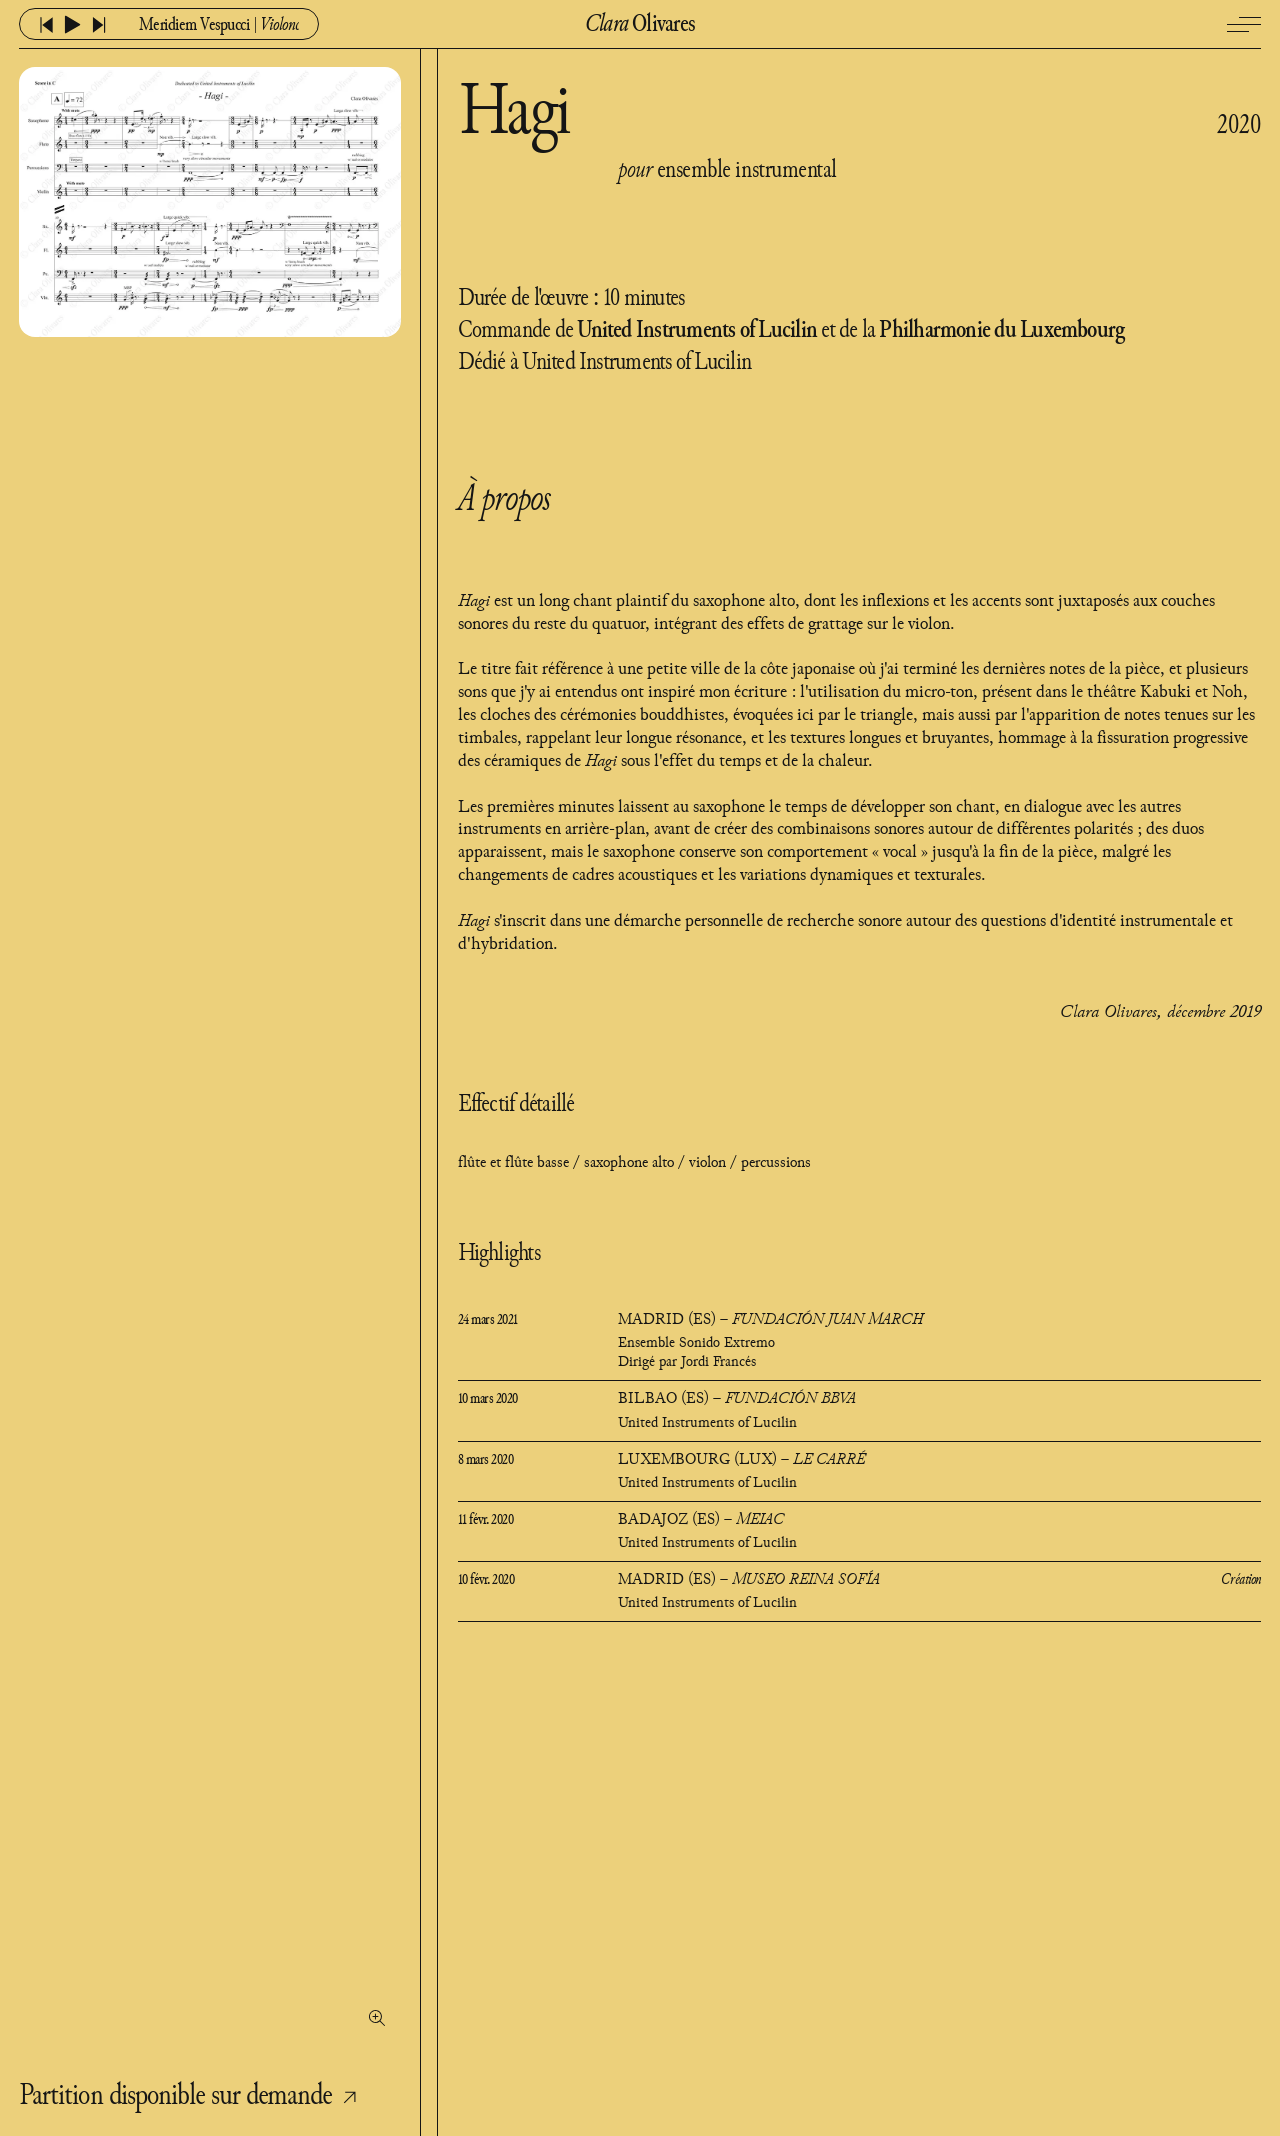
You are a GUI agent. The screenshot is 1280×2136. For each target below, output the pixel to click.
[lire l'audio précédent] (47, 25)
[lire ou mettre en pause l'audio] (72, 24)
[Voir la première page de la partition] (210, 1055)
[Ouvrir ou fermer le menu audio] (215, 25)
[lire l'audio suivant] (99, 25)
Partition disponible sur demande (195, 2096)
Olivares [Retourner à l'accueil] (640, 25)
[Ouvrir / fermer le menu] (1244, 24)
